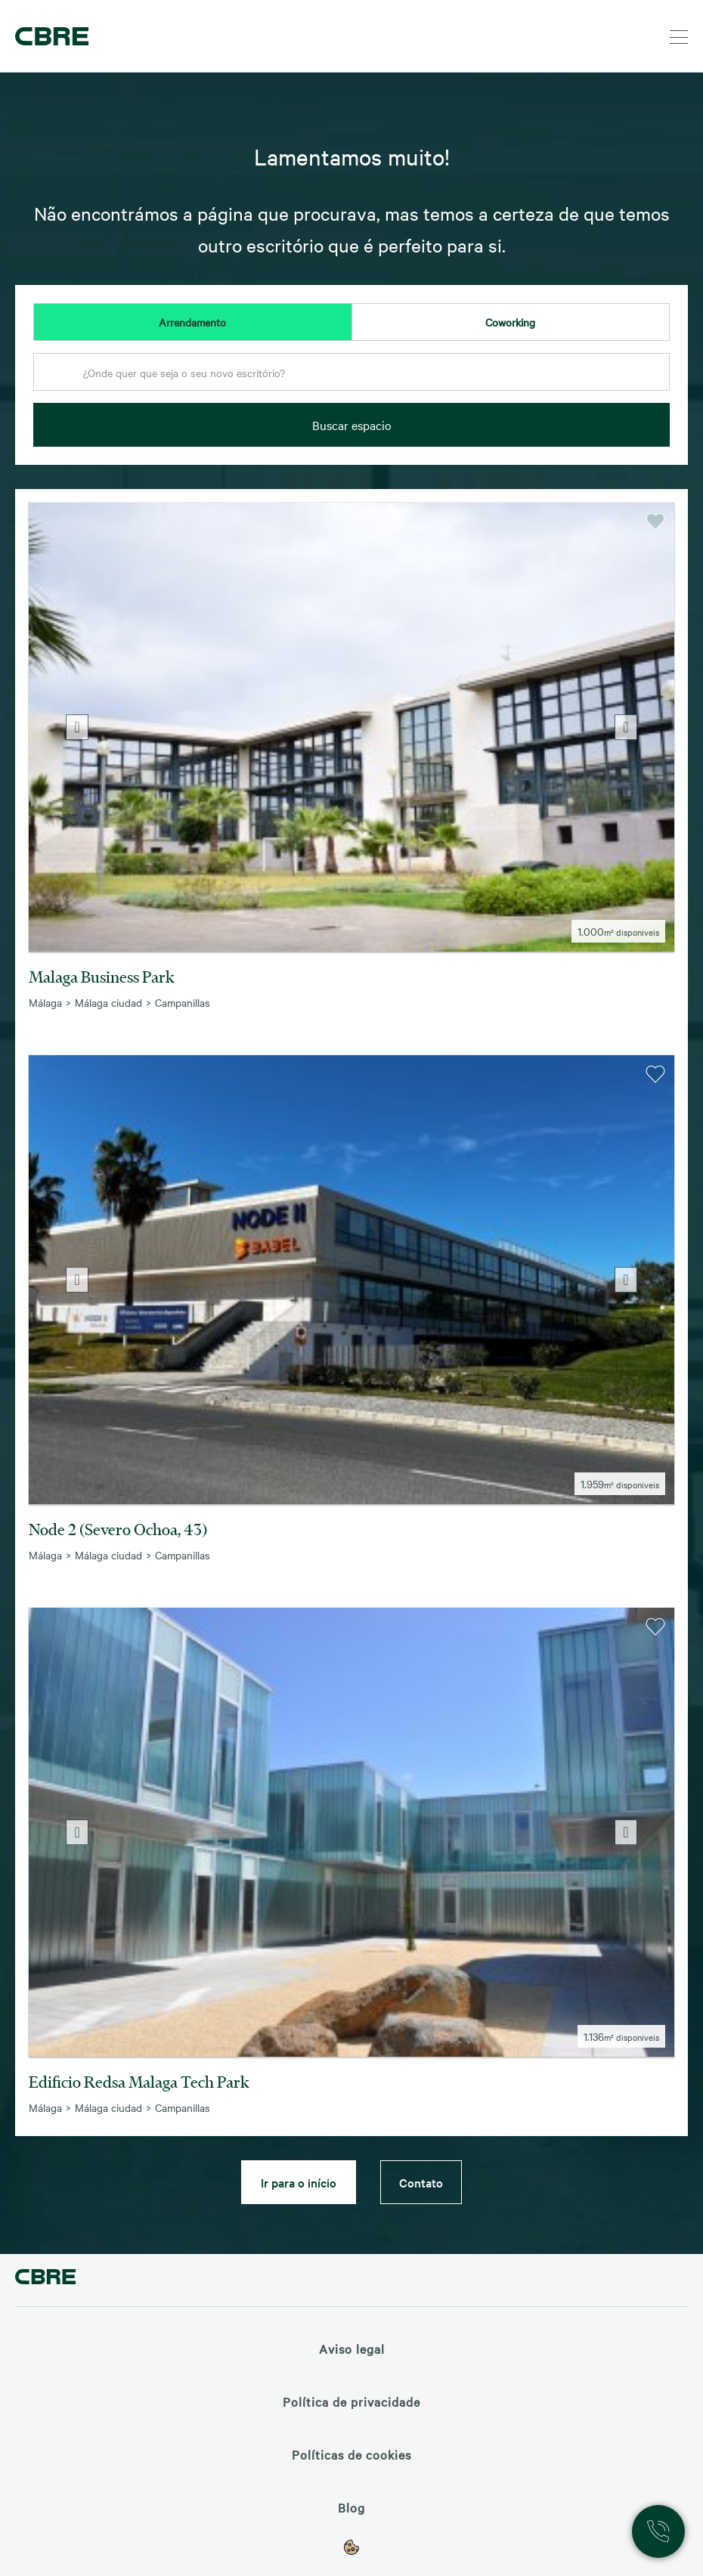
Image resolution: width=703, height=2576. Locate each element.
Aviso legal (352, 2348)
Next (626, 727)
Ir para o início (298, 2182)
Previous (77, 727)
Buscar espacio (352, 424)
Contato (421, 2182)
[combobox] (351, 376)
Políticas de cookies (351, 2454)
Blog (351, 2507)
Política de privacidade (351, 2401)
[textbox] (351, 373)
